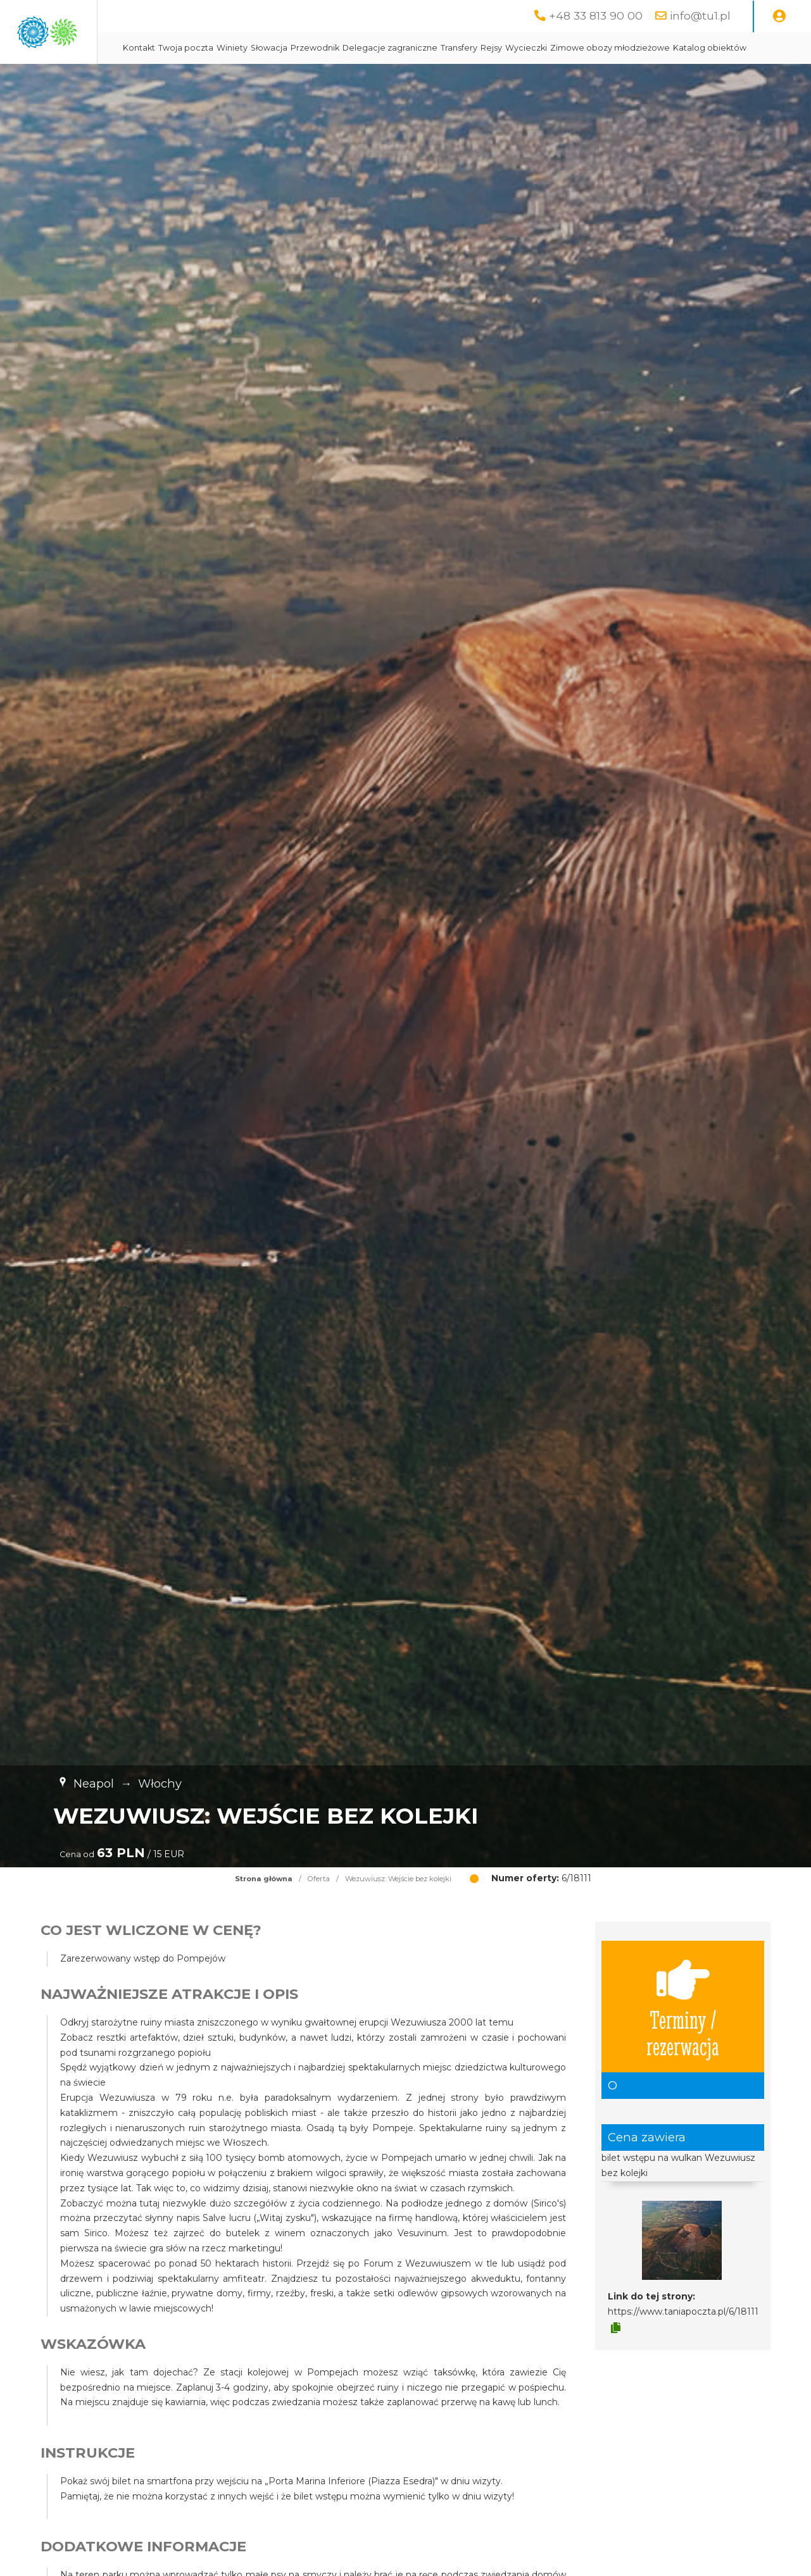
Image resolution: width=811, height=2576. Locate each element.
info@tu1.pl (700, 15)
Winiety (363, 48)
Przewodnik (446, 48)
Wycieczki (657, 48)
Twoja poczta (316, 48)
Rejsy (622, 48)
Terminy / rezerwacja (682, 2038)
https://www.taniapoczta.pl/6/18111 (683, 2343)
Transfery (590, 48)
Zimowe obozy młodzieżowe (314, 79)
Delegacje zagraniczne (521, 48)
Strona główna (263, 1910)
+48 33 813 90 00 (596, 15)
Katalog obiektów (413, 79)
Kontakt (270, 48)
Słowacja (400, 48)
